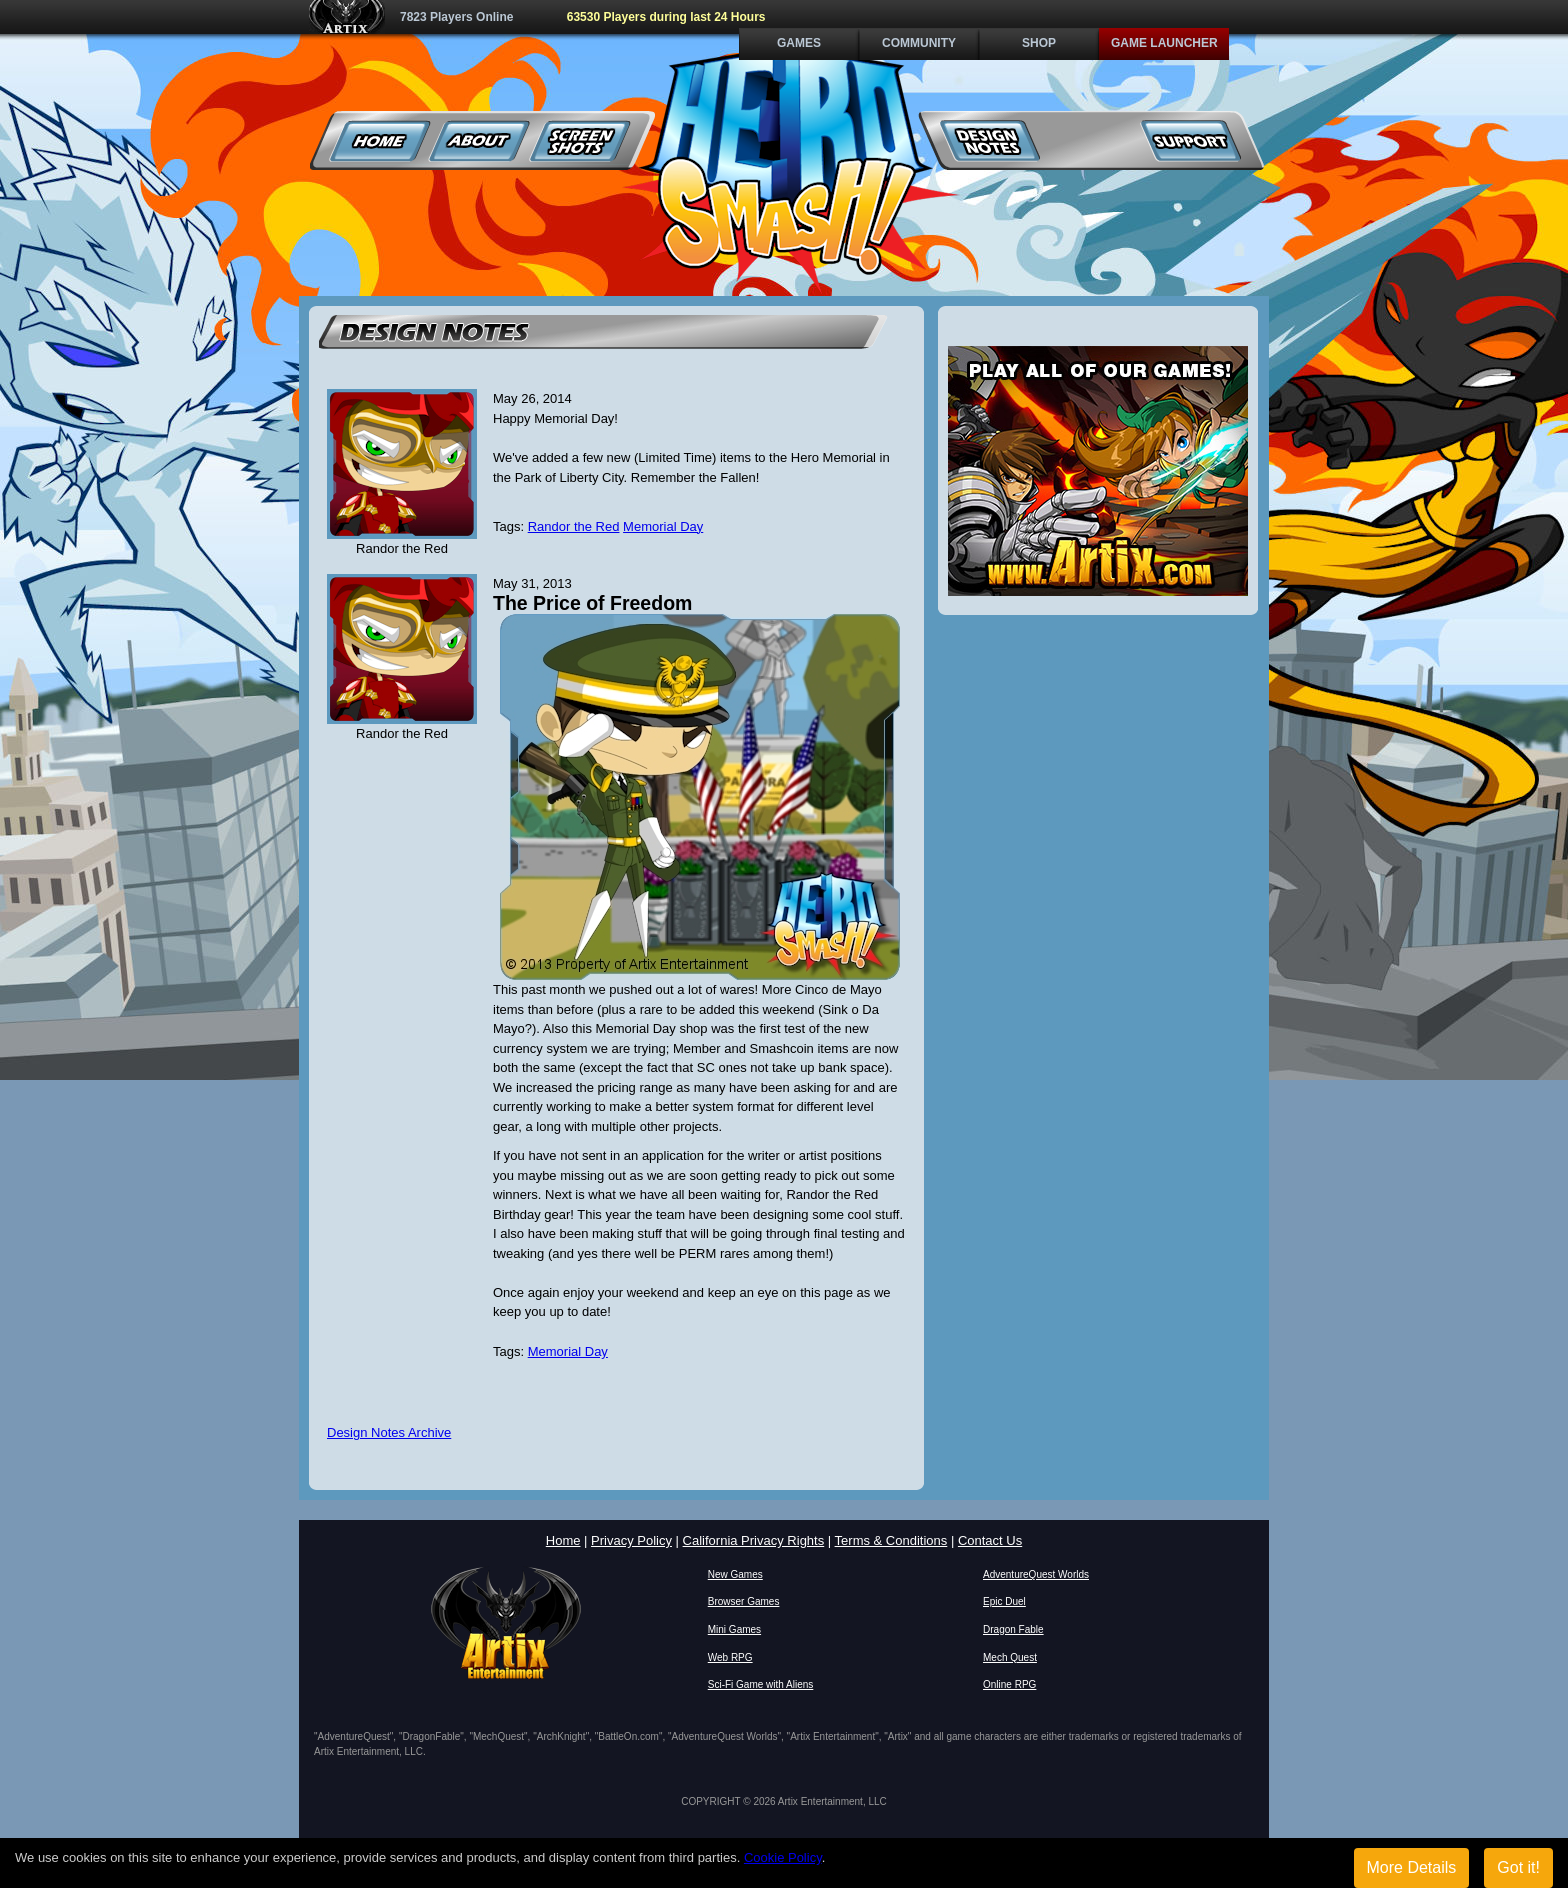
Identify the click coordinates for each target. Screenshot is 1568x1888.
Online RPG (1009, 1684)
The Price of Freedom (592, 603)
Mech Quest (1010, 1657)
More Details (1412, 1867)
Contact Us (990, 1540)
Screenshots (580, 140)
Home (380, 140)
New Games (735, 1574)
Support (1190, 140)
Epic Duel (1004, 1601)
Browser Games (744, 1601)
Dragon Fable (1013, 1629)
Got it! (1518, 1867)
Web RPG (730, 1657)
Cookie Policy (783, 1857)
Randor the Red (574, 526)
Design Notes (990, 140)
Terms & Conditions (891, 1540)
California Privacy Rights (754, 1540)
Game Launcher (1164, 43)
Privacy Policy (631, 1540)
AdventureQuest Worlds (1036, 1574)
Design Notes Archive (389, 1432)
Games (799, 43)
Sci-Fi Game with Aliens (761, 1684)
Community (919, 43)
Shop (1039, 43)
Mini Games (734, 1629)
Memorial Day (663, 526)
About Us (480, 140)
